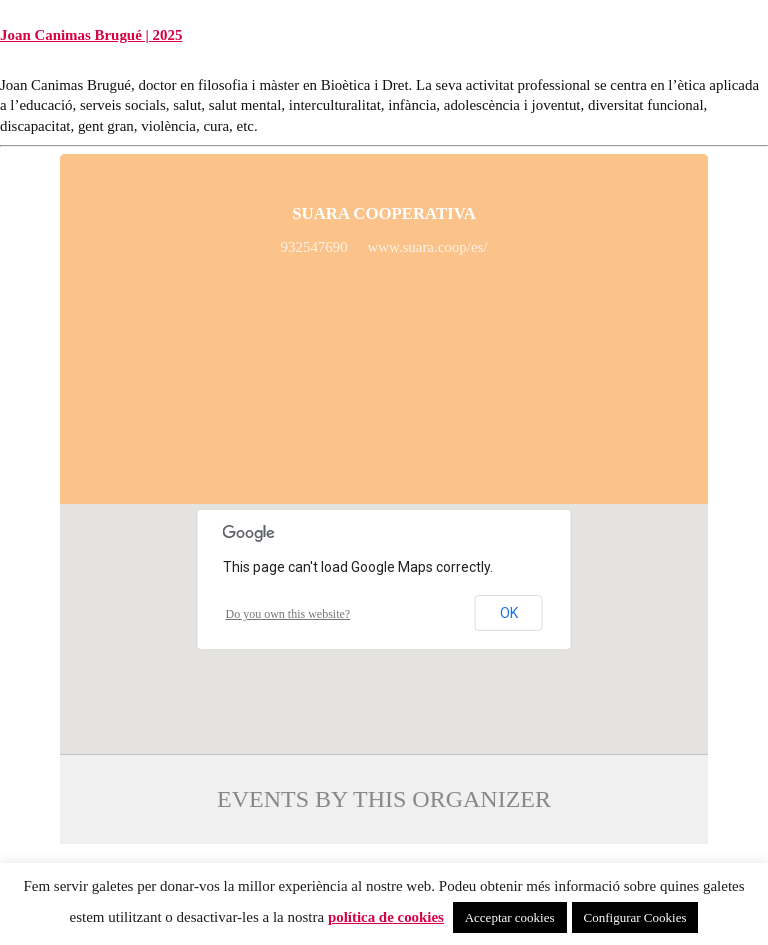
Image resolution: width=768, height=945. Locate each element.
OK (509, 613)
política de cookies (386, 917)
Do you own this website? (288, 614)
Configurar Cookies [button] (635, 917)
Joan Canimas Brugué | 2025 (91, 35)
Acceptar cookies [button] (510, 917)
